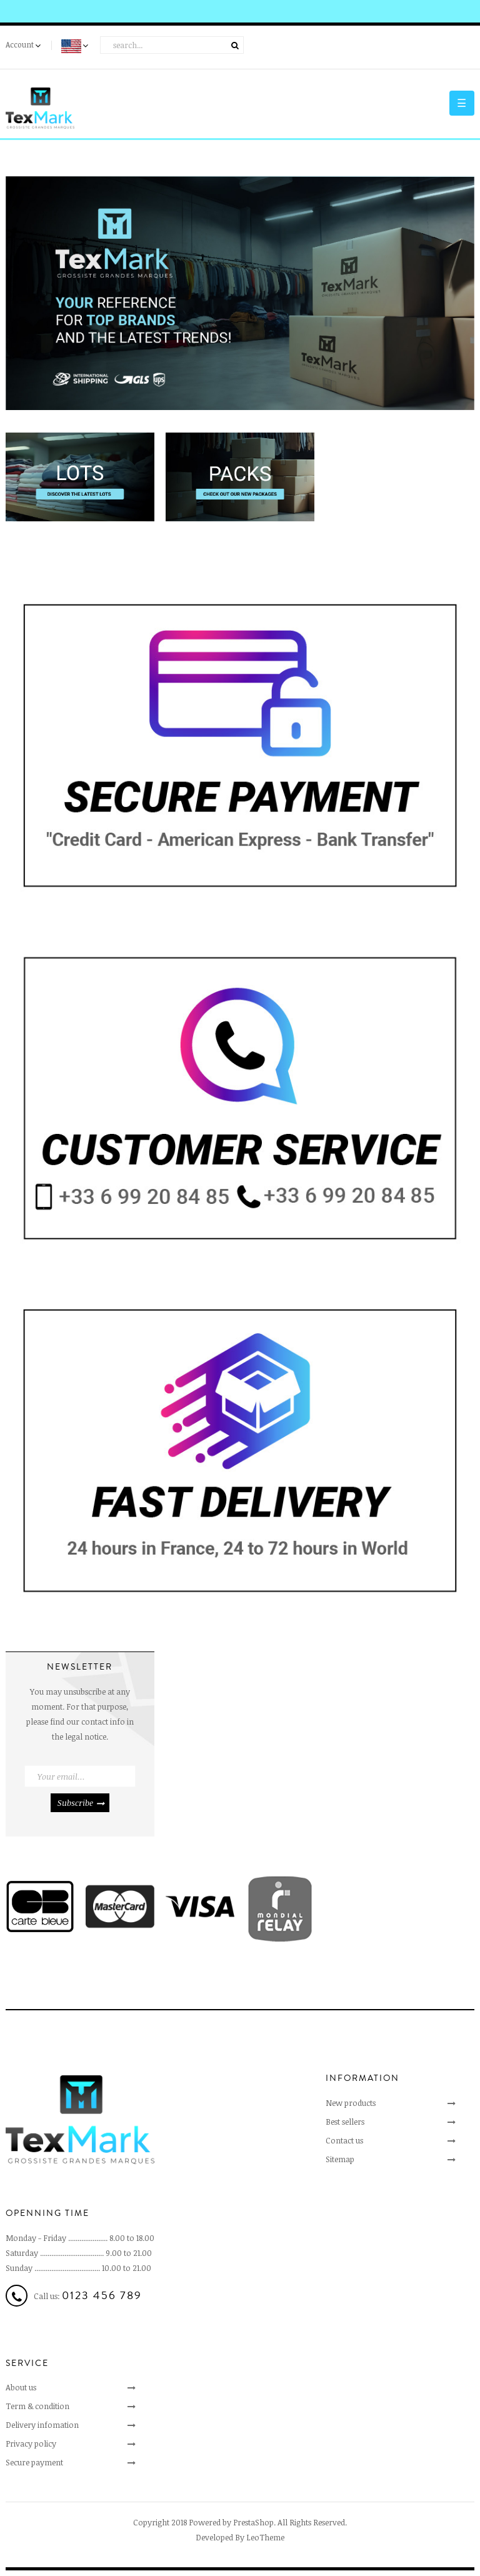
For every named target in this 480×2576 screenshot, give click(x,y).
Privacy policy (31, 2443)
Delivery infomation (42, 2424)
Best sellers (345, 2121)
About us (21, 2387)
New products (351, 2102)
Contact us (344, 2140)
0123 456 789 (102, 2295)
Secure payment (34, 2462)
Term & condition (37, 2406)
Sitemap (340, 2159)
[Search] (172, 45)
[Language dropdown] (76, 47)
